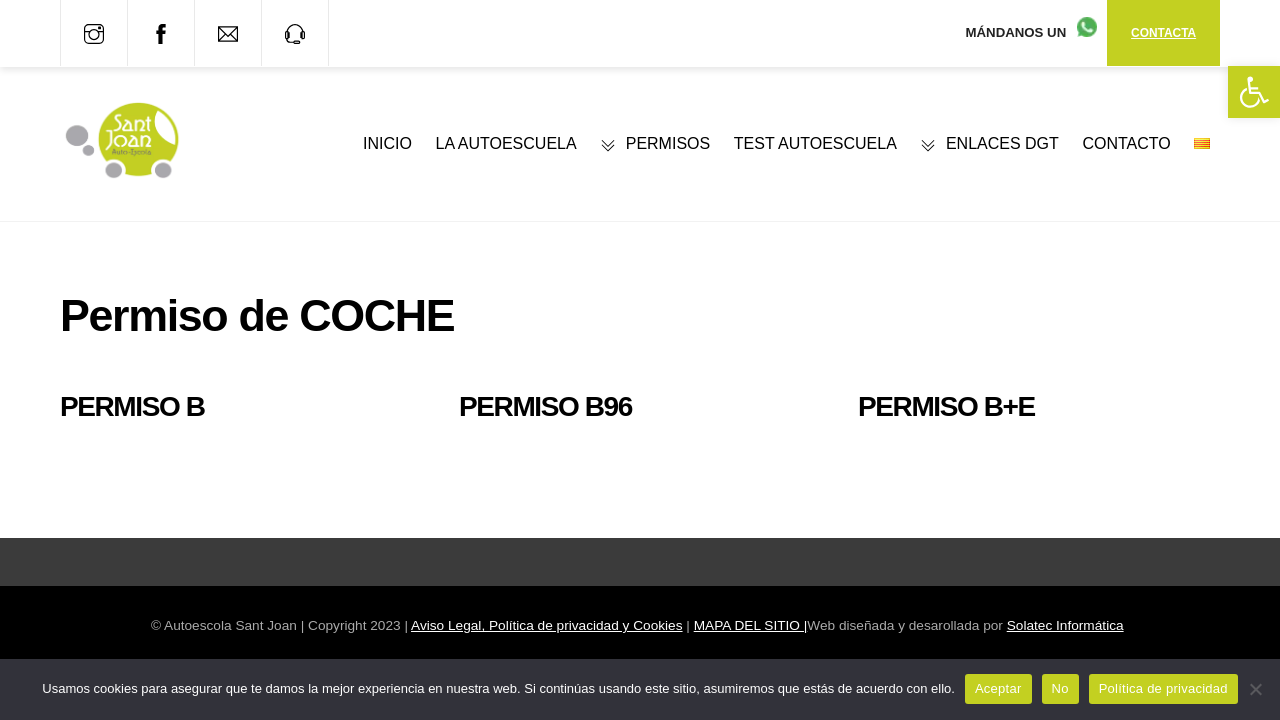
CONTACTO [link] (1126, 143)
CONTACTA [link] (1163, 33)
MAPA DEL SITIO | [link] (751, 625)
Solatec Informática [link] (1065, 625)
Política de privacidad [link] (1163, 688)
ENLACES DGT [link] (989, 143)
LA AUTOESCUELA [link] (506, 143)
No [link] (1060, 688)
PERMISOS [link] (655, 143)
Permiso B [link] (132, 406)
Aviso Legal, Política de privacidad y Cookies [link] (547, 625)
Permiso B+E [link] (946, 406)
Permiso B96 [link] (545, 406)
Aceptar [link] (998, 688)
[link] (1254, 92)
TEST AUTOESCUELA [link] (815, 143)
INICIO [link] (387, 143)
